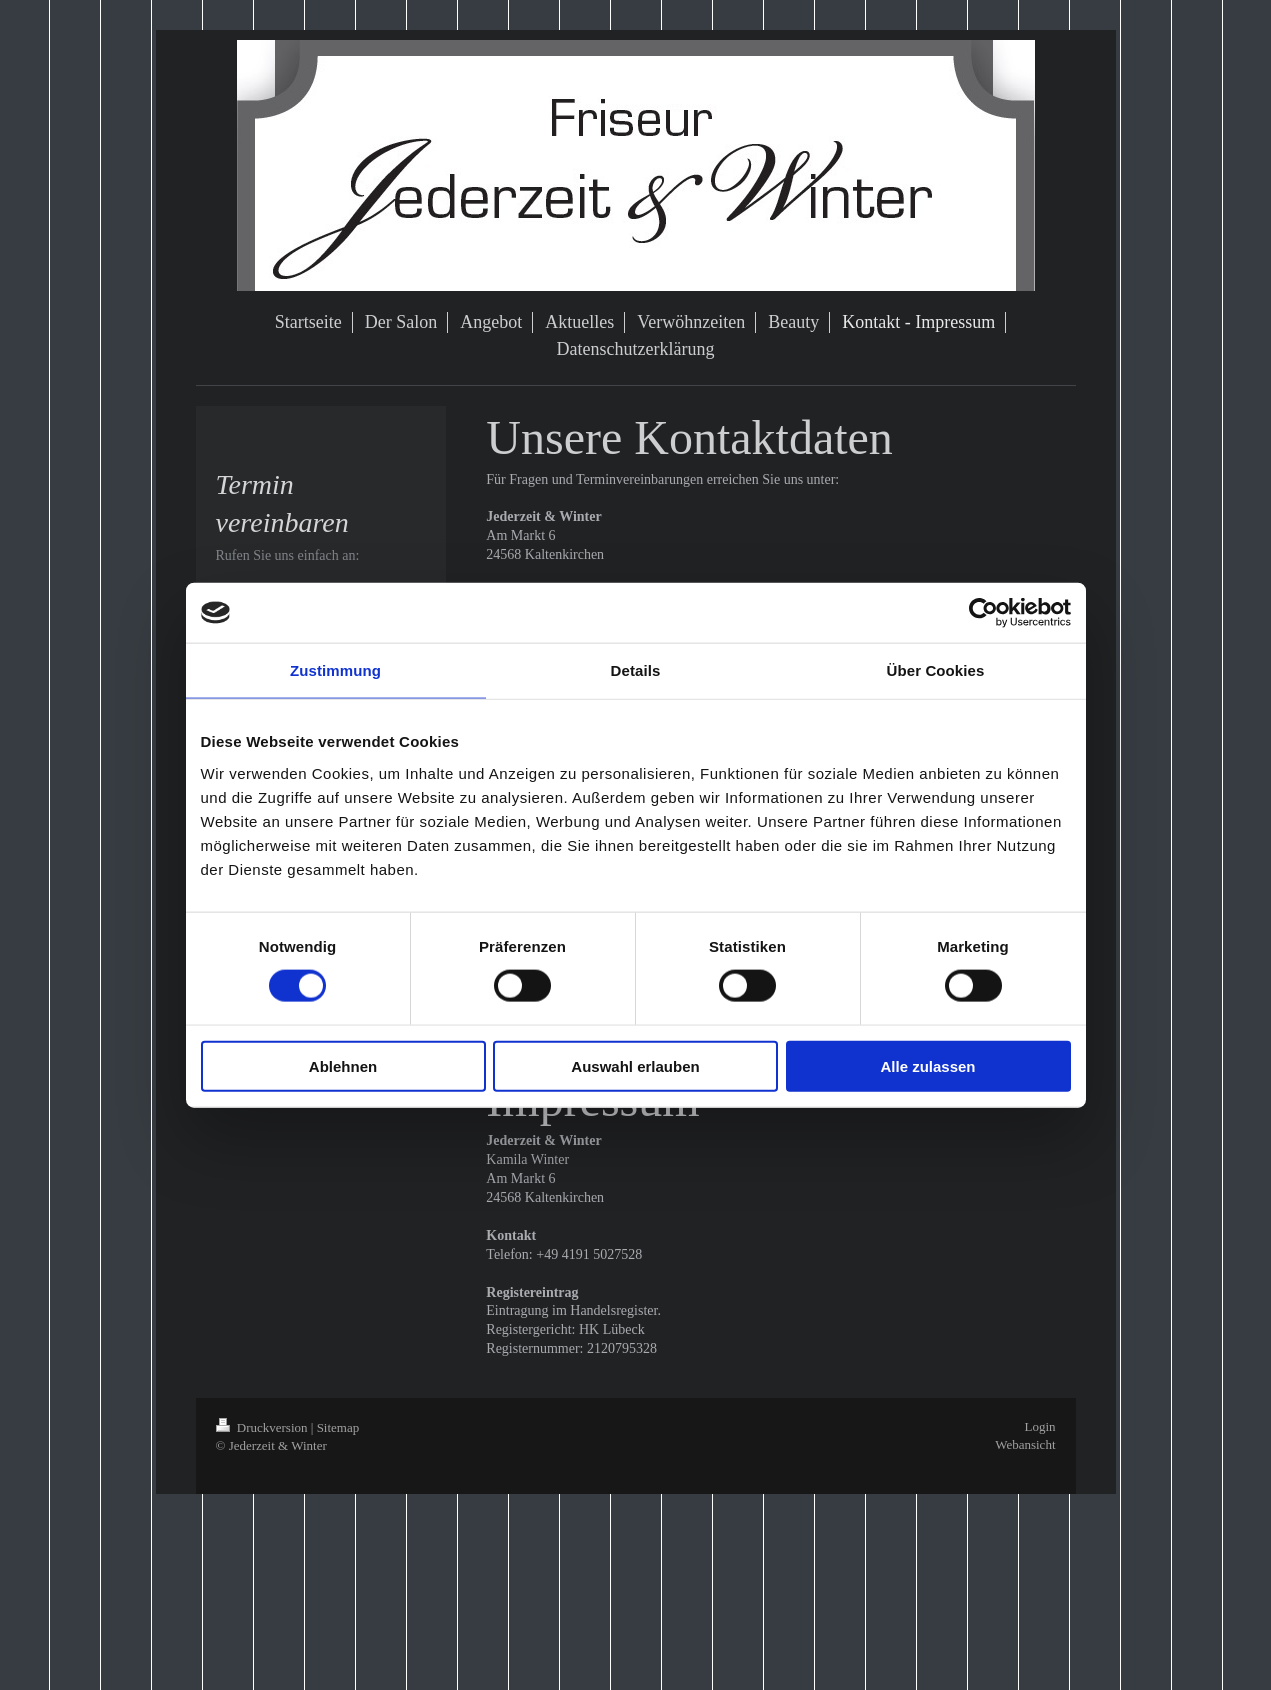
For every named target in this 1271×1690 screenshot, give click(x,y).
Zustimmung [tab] (335, 670)
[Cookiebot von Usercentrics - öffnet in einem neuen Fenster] (983, 613)
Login (1039, 1426)
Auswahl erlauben (635, 1065)
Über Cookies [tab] (936, 670)
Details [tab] (636, 670)
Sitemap (338, 1427)
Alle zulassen (927, 1065)
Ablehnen (343, 1065)
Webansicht (1025, 1444)
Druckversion (263, 1427)
